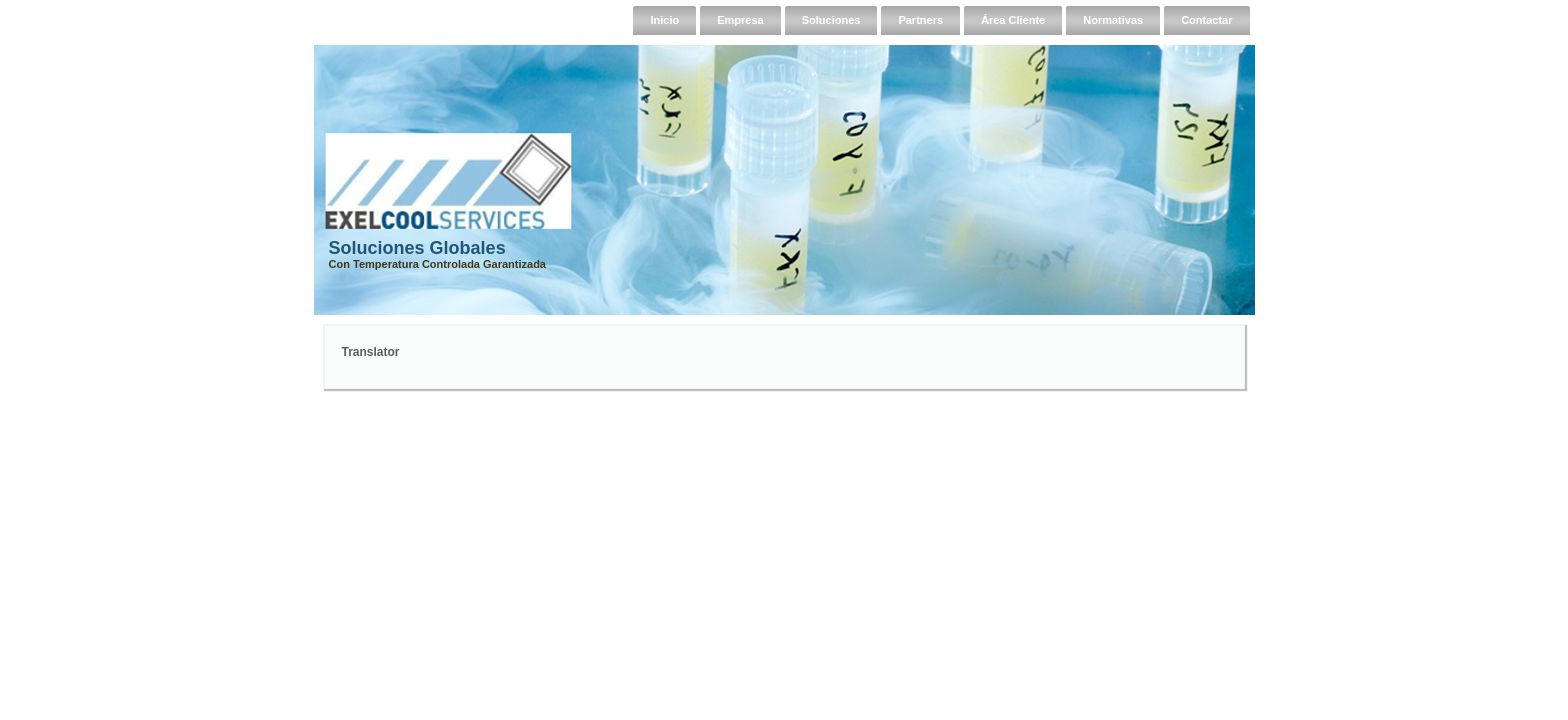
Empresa (740, 20)
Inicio (664, 20)
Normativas (1113, 20)
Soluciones (831, 20)
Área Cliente (1013, 20)
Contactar (1206, 20)
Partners (920, 20)
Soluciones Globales (417, 248)
